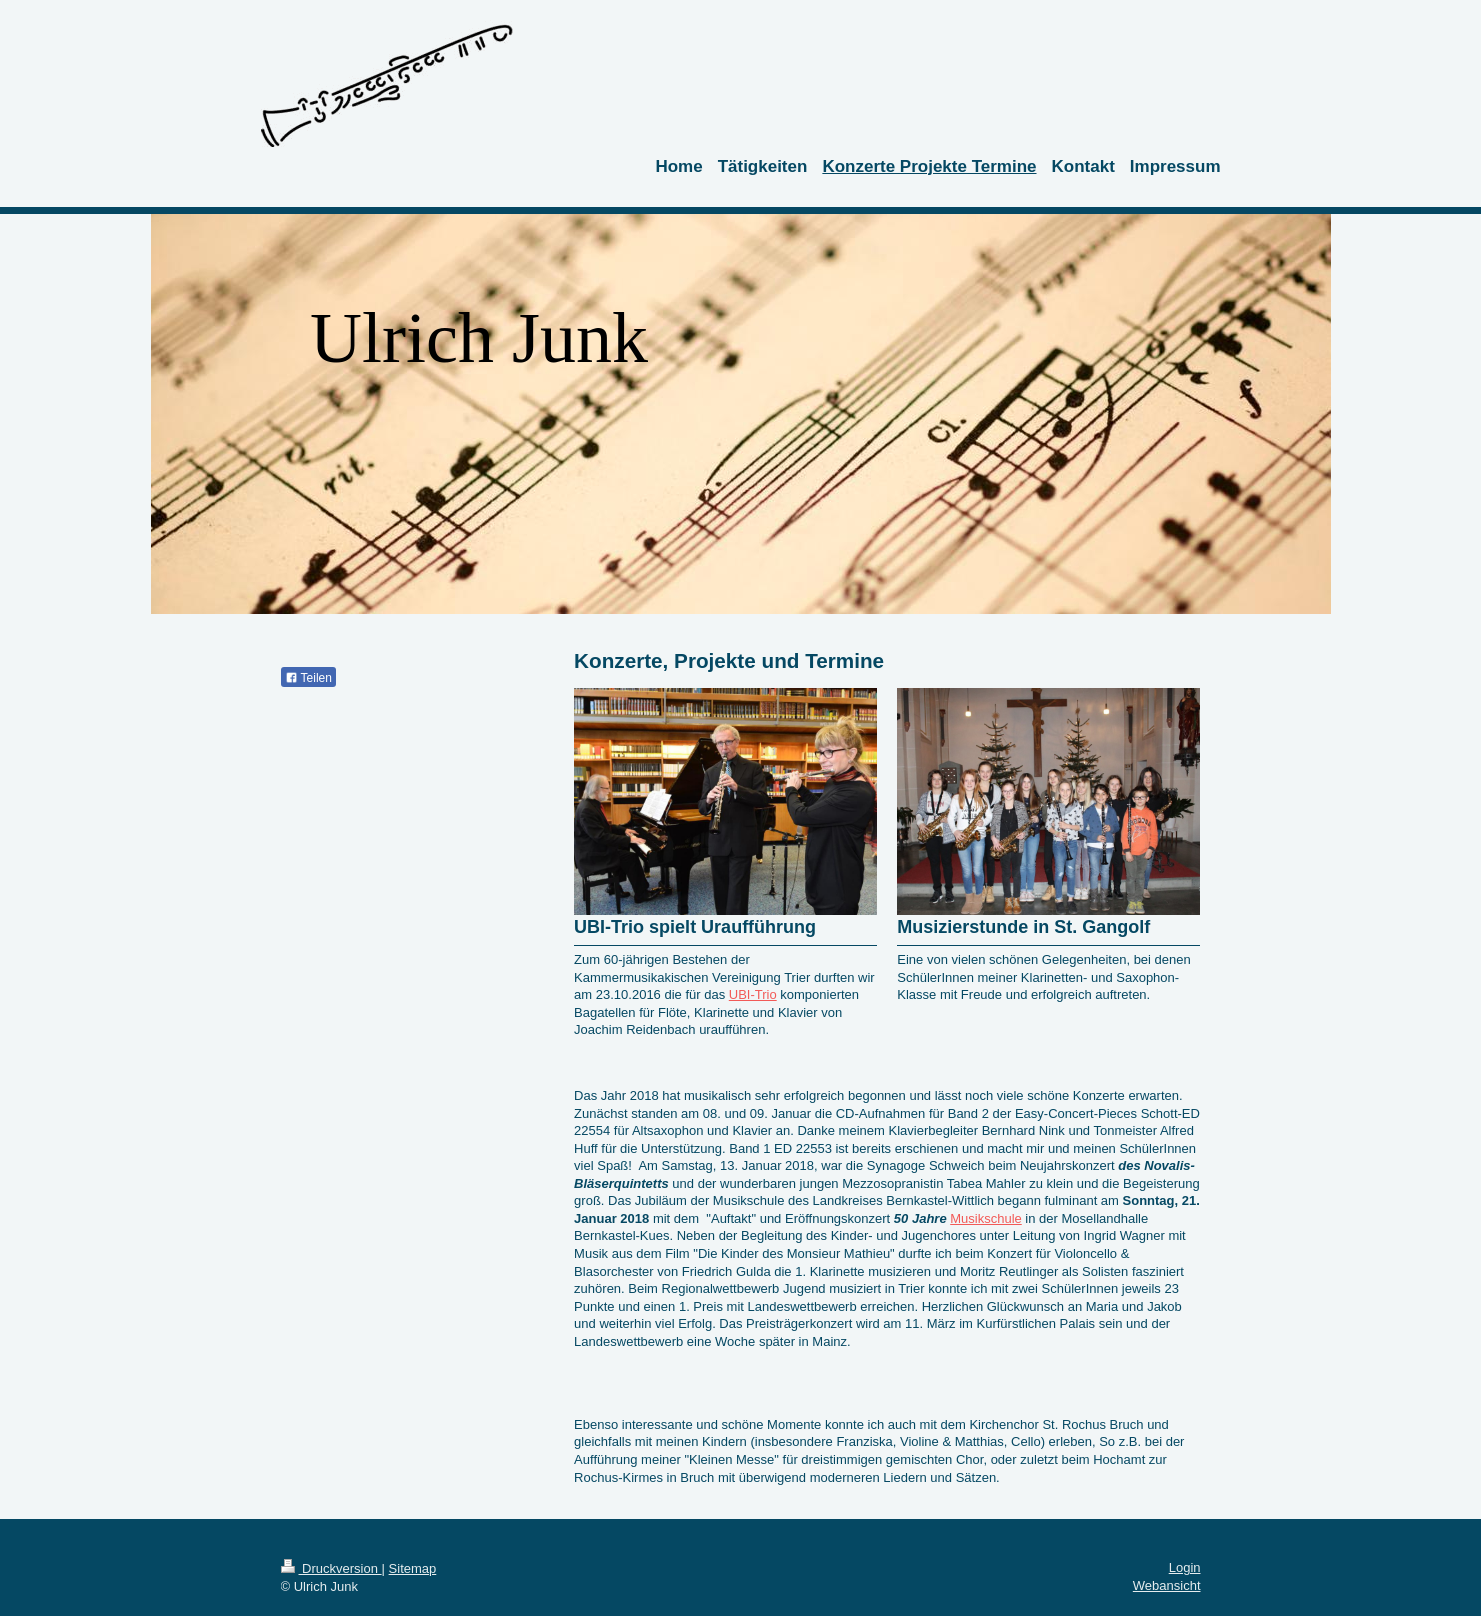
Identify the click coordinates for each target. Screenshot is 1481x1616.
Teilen (308, 678)
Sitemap (413, 1568)
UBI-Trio (753, 994)
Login (1185, 1567)
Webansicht (1167, 1585)
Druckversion (331, 1568)
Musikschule (986, 1218)
